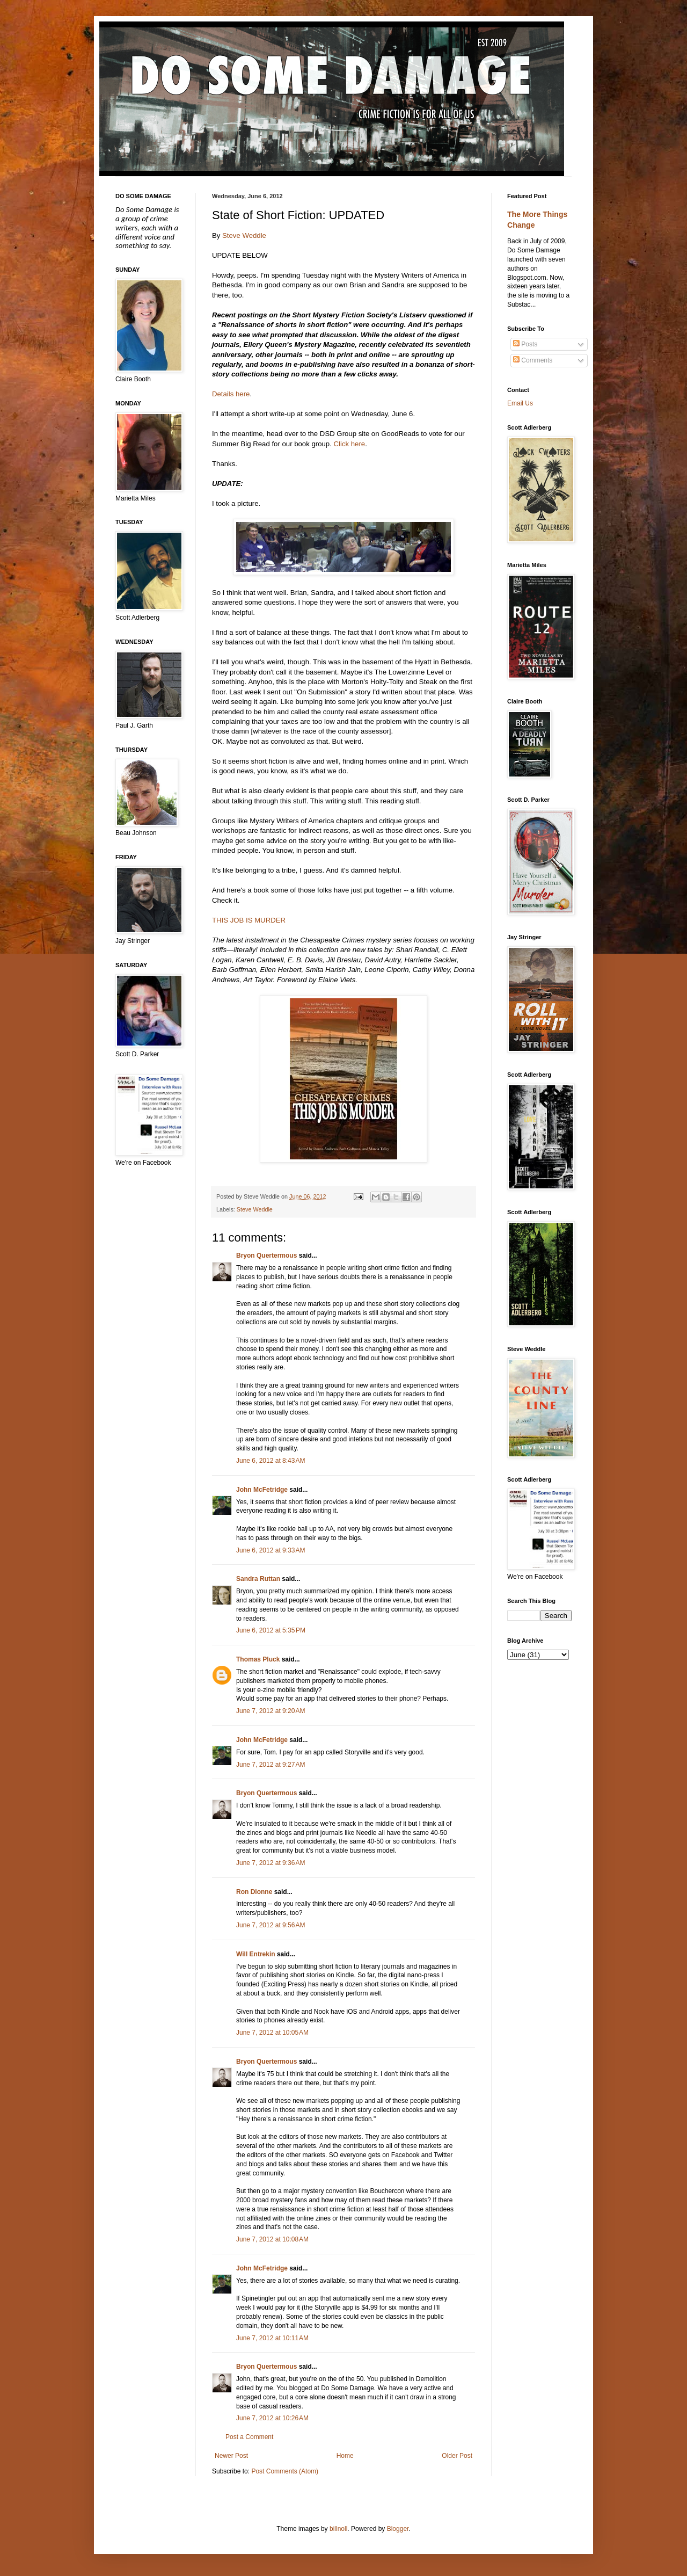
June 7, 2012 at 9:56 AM (270, 1925)
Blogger (398, 2529)
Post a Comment (249, 2437)
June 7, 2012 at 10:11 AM (272, 2338)
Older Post (457, 2455)
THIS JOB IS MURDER (249, 920)
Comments (532, 360)
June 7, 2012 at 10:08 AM (272, 2239)
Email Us (520, 403)
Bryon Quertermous (266, 1255)
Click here (350, 444)
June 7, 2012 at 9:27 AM (270, 1764)
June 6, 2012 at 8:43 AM (270, 1460)
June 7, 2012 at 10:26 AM (272, 2418)
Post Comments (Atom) (284, 2471)
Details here (231, 394)
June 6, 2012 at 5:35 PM (270, 1630)
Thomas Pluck (258, 1659)
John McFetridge (262, 1489)
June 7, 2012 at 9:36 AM (270, 1863)
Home (345, 2455)
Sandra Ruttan (258, 1579)
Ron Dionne (254, 1892)
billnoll (338, 2529)
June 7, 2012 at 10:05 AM (272, 2032)
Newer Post (231, 2455)
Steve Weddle (244, 235)
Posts (525, 344)
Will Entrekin (255, 1954)
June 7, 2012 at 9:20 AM (270, 1711)
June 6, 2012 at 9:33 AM (270, 1550)
